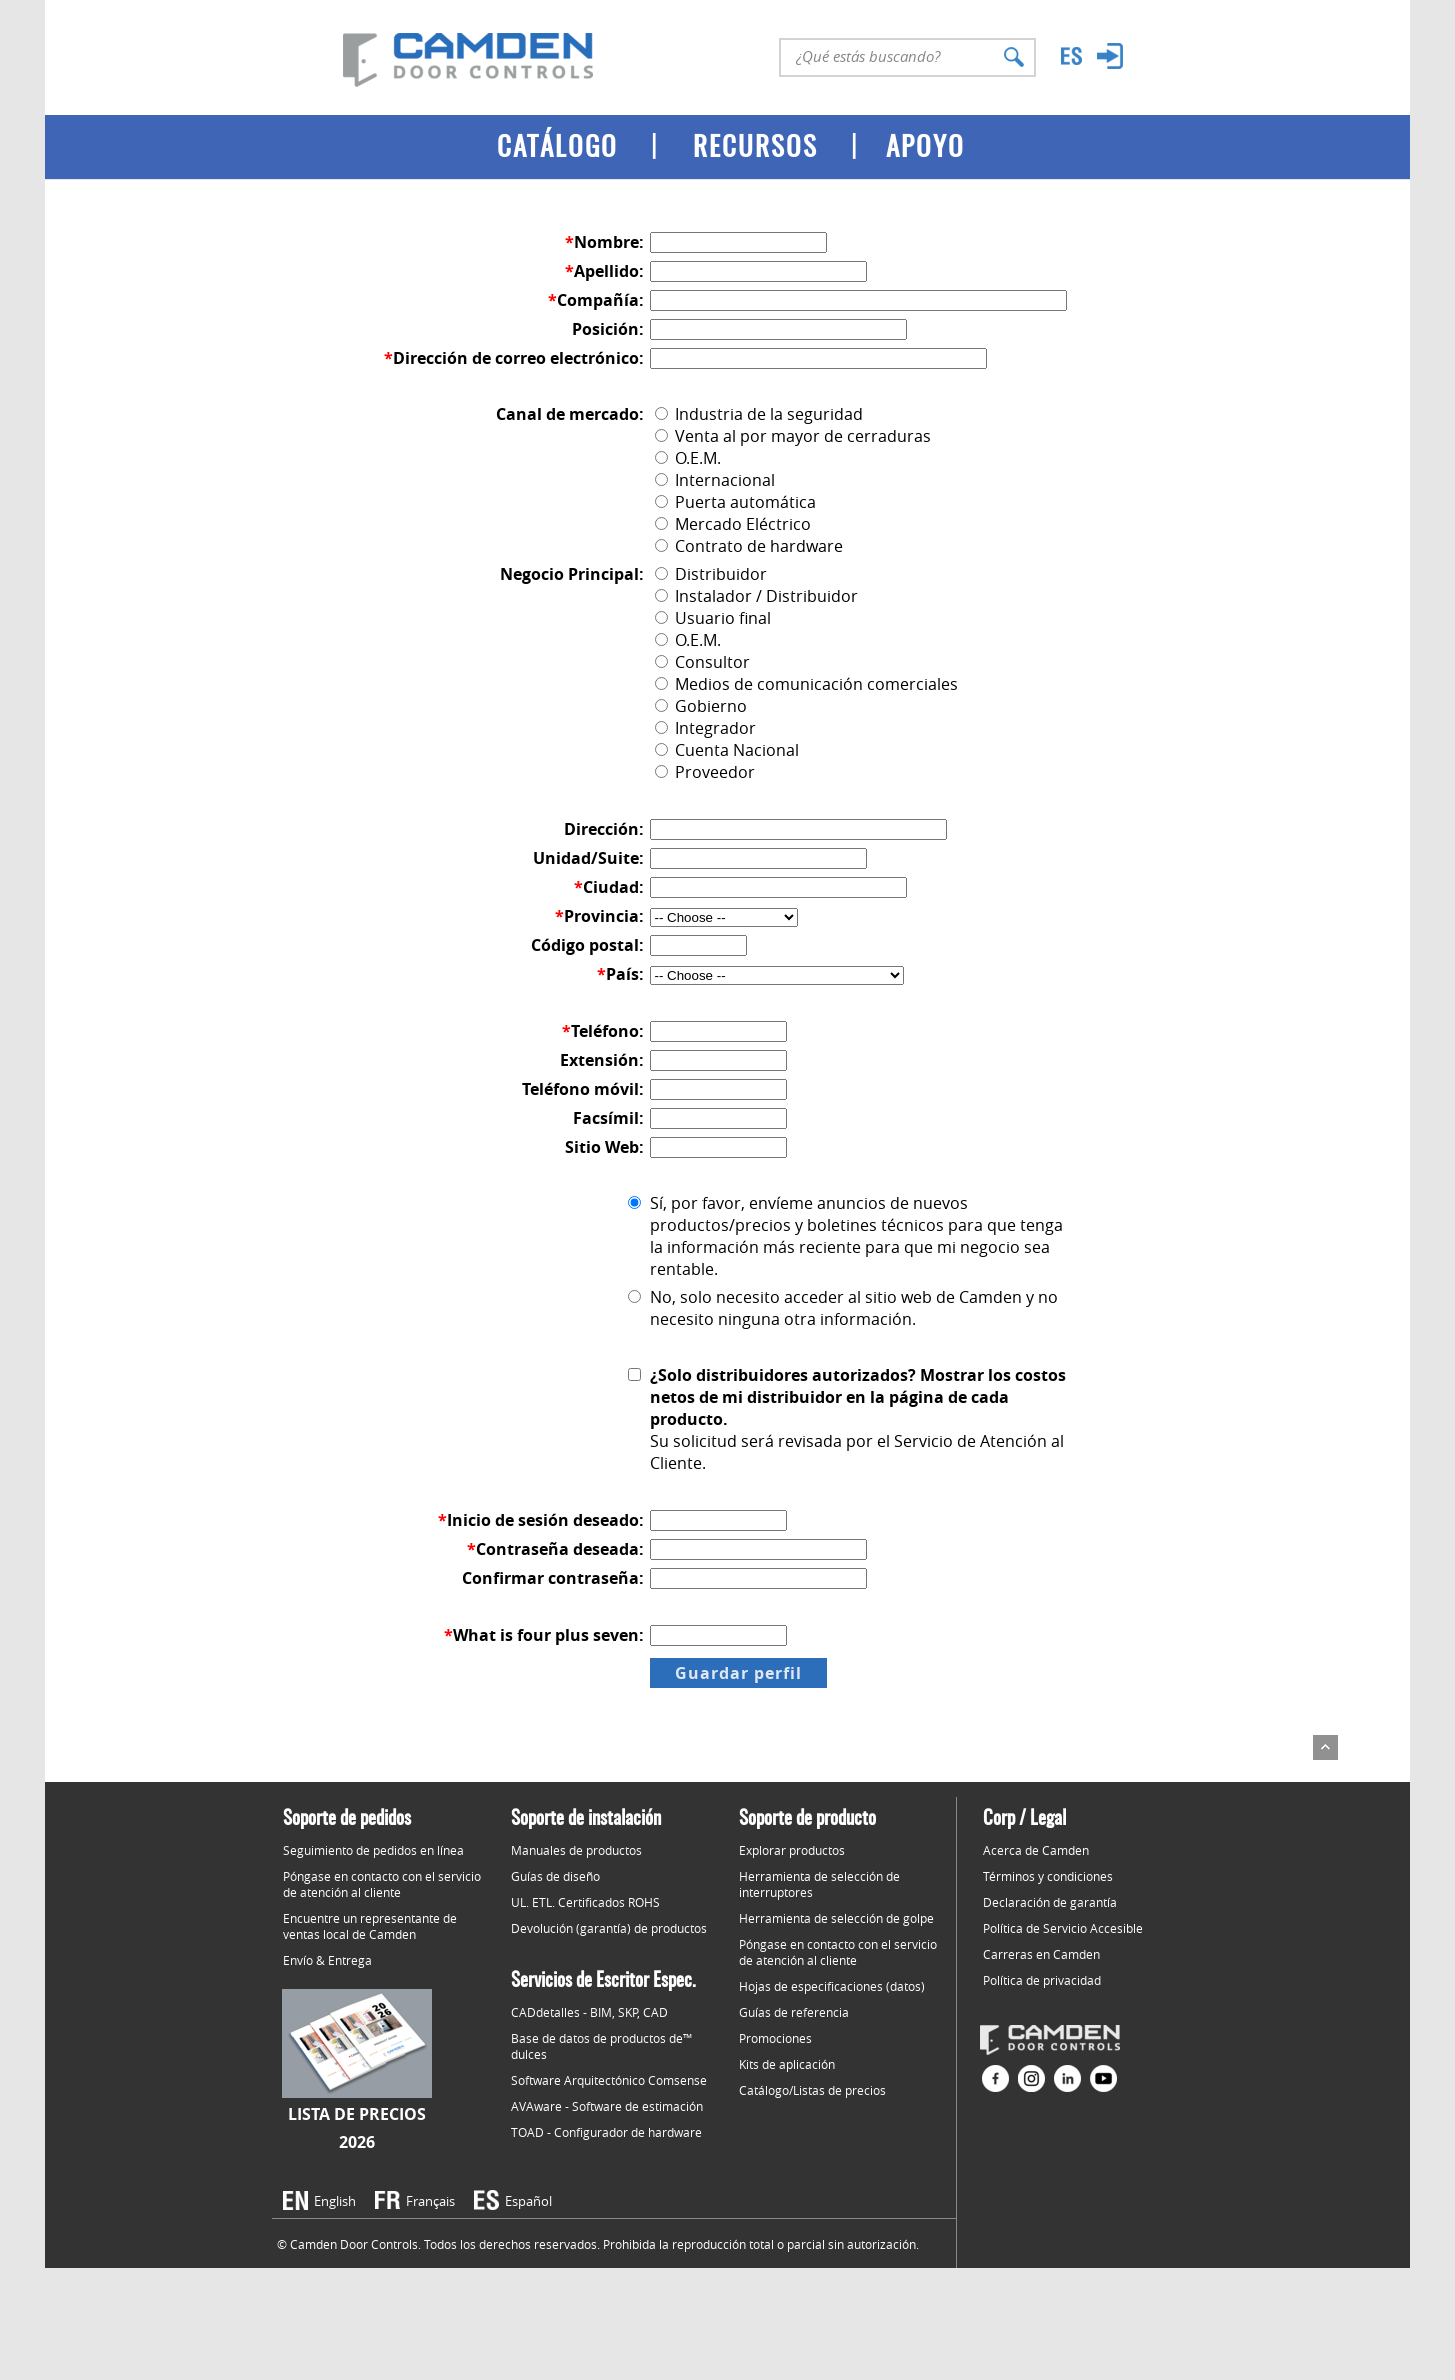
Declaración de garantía (1050, 1902)
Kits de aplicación (787, 2064)
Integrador (705, 728)
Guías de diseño (555, 1876)
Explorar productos (792, 1850)
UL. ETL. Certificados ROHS (585, 1902)
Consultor (702, 662)
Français (430, 2201)
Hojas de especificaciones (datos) (832, 1986)
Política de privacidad (1042, 1980)
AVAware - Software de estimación (607, 2106)
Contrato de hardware (749, 546)
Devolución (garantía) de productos (609, 1928)
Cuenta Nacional (727, 750)
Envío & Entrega (327, 1960)
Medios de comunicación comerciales (806, 684)
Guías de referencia (794, 2012)
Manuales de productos (576, 1850)
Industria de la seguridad (759, 414)
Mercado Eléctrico (733, 524)
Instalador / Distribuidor (756, 596)
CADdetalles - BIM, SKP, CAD (589, 2012)
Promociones (775, 2038)
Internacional (715, 480)
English (335, 2201)
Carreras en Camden (1041, 1954)
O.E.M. (688, 458)
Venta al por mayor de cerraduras (793, 436)
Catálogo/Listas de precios (812, 2090)
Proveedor (705, 772)
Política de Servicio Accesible (1063, 1928)
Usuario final (713, 618)
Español (528, 2201)
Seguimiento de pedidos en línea (373, 1850)
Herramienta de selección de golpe (836, 1918)
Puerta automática (735, 502)
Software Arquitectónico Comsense (609, 2080)
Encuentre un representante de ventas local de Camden (370, 1926)
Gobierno (701, 706)
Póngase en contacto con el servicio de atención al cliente (382, 1884)
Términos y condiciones (1048, 1876)
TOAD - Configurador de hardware (606, 2132)
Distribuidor (711, 574)
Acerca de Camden (1036, 1850)
